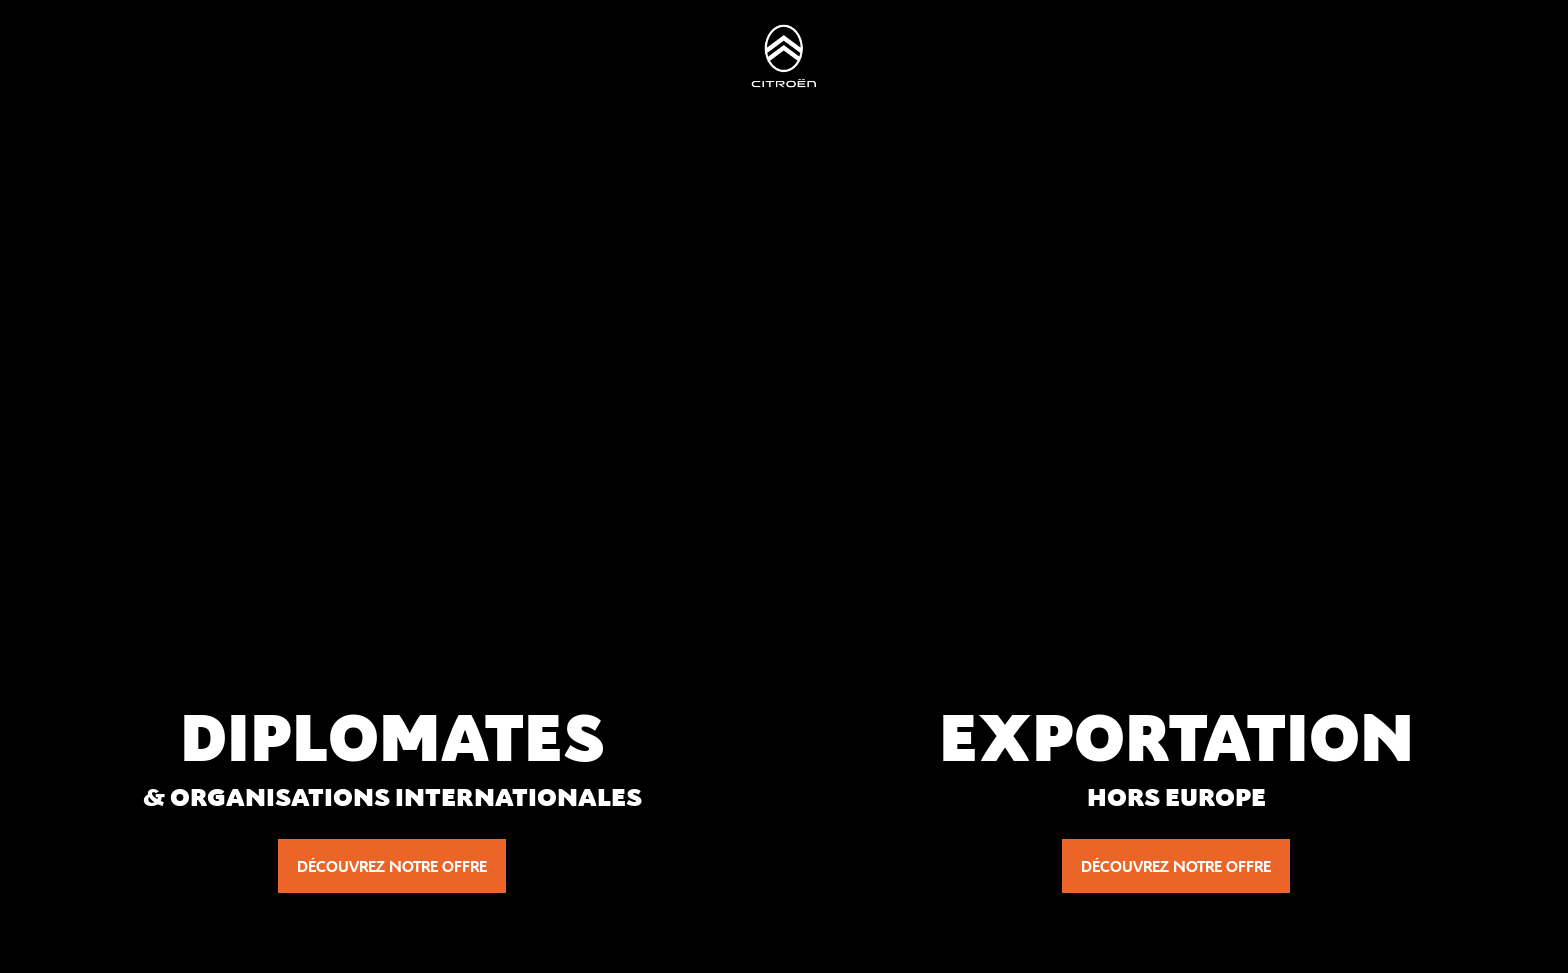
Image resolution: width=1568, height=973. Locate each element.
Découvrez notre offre (392, 866)
